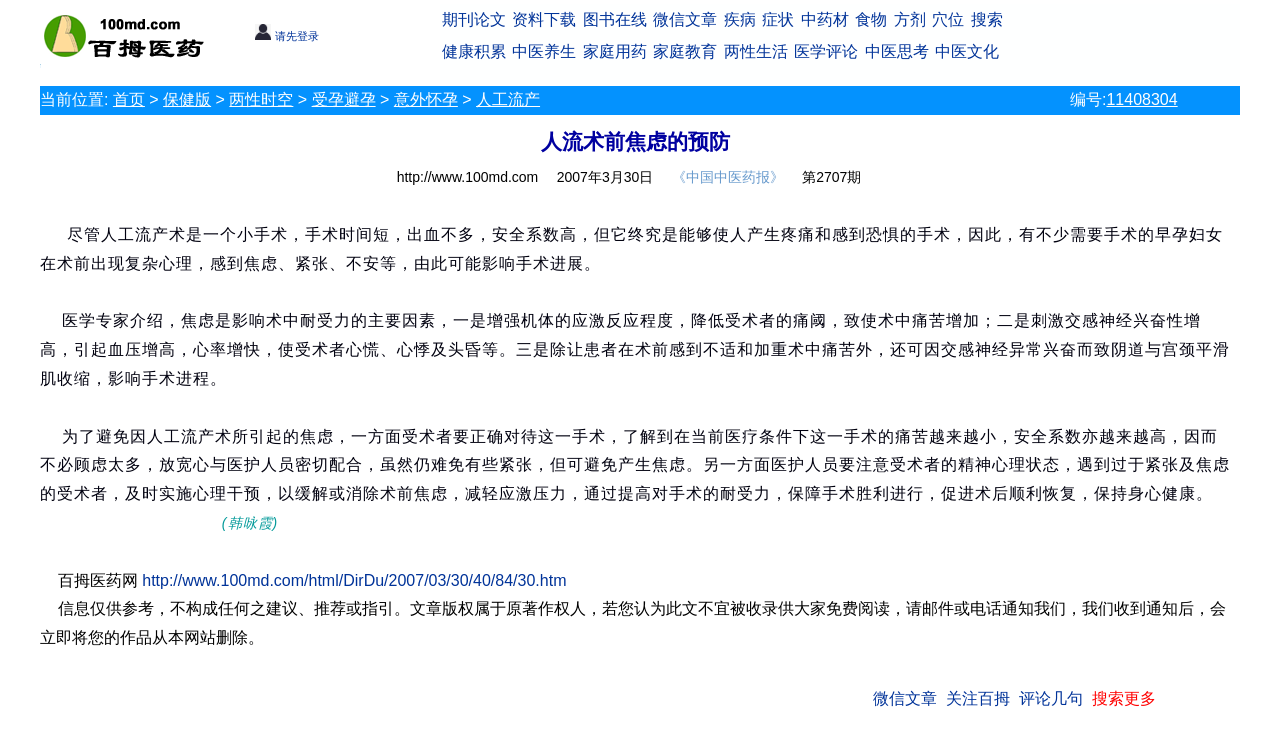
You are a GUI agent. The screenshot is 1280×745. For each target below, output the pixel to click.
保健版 (187, 99)
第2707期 (831, 177)
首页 (129, 99)
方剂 (910, 19)
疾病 (740, 19)
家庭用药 (615, 51)
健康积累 (474, 51)
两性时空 (261, 99)
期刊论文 (474, 19)
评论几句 (1051, 698)
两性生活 (756, 51)
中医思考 (897, 51)
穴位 (948, 19)
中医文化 (967, 51)
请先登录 (286, 36)
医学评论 (826, 51)
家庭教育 (685, 51)
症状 (778, 19)
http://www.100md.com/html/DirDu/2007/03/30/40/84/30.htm (354, 580)
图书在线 (615, 19)
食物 (871, 19)
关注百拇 (978, 698)
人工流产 (508, 99)
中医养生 (544, 51)
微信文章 (685, 19)
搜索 (987, 19)
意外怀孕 (426, 99)
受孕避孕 (344, 99)
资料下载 (544, 19)
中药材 (825, 19)
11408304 (1141, 99)
